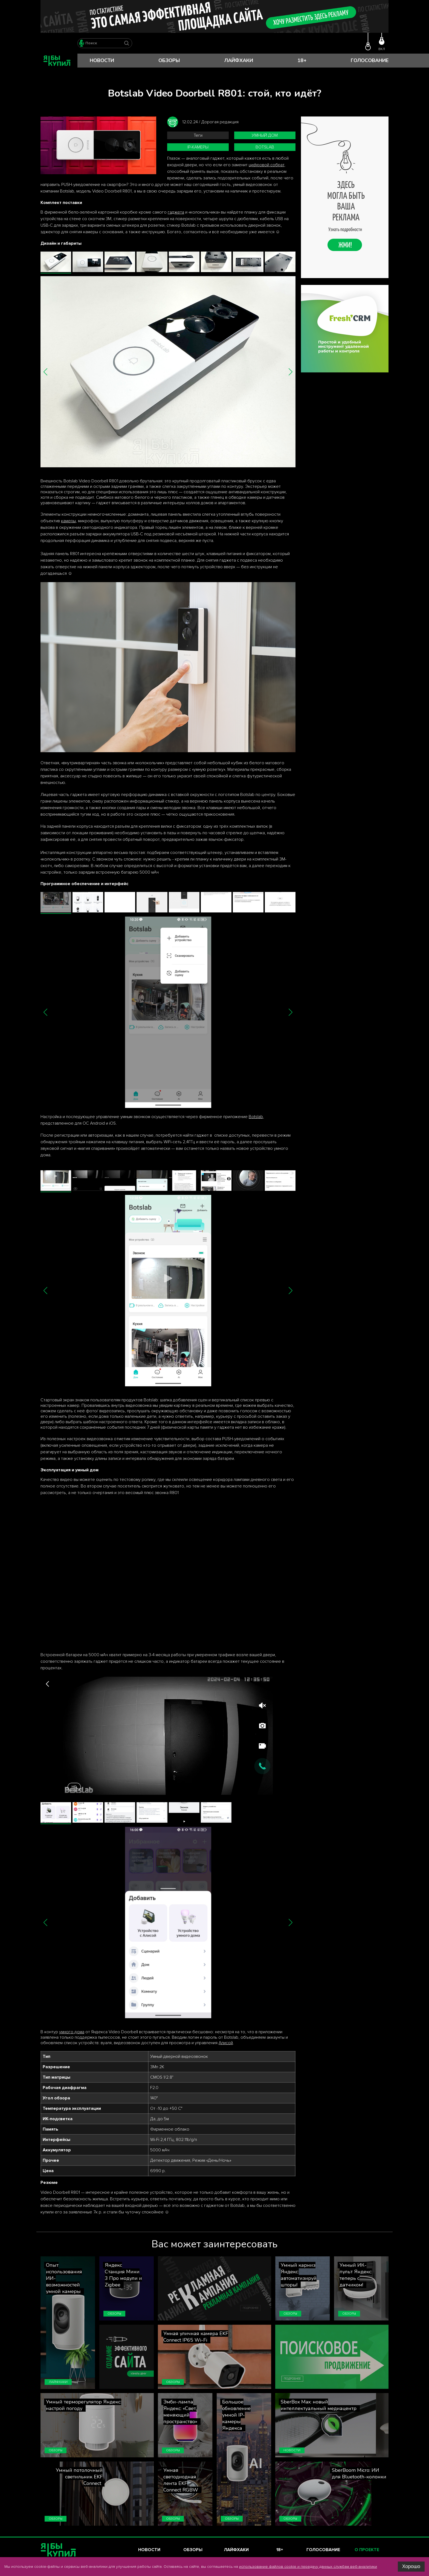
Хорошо (411, 2566)
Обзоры (169, 60)
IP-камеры (197, 147)
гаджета (176, 212)
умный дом (265, 135)
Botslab (265, 147)
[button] (45, 371)
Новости (102, 60)
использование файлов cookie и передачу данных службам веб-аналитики (308, 2566)
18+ (301, 60)
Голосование (370, 60)
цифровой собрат (266, 165)
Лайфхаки (238, 60)
